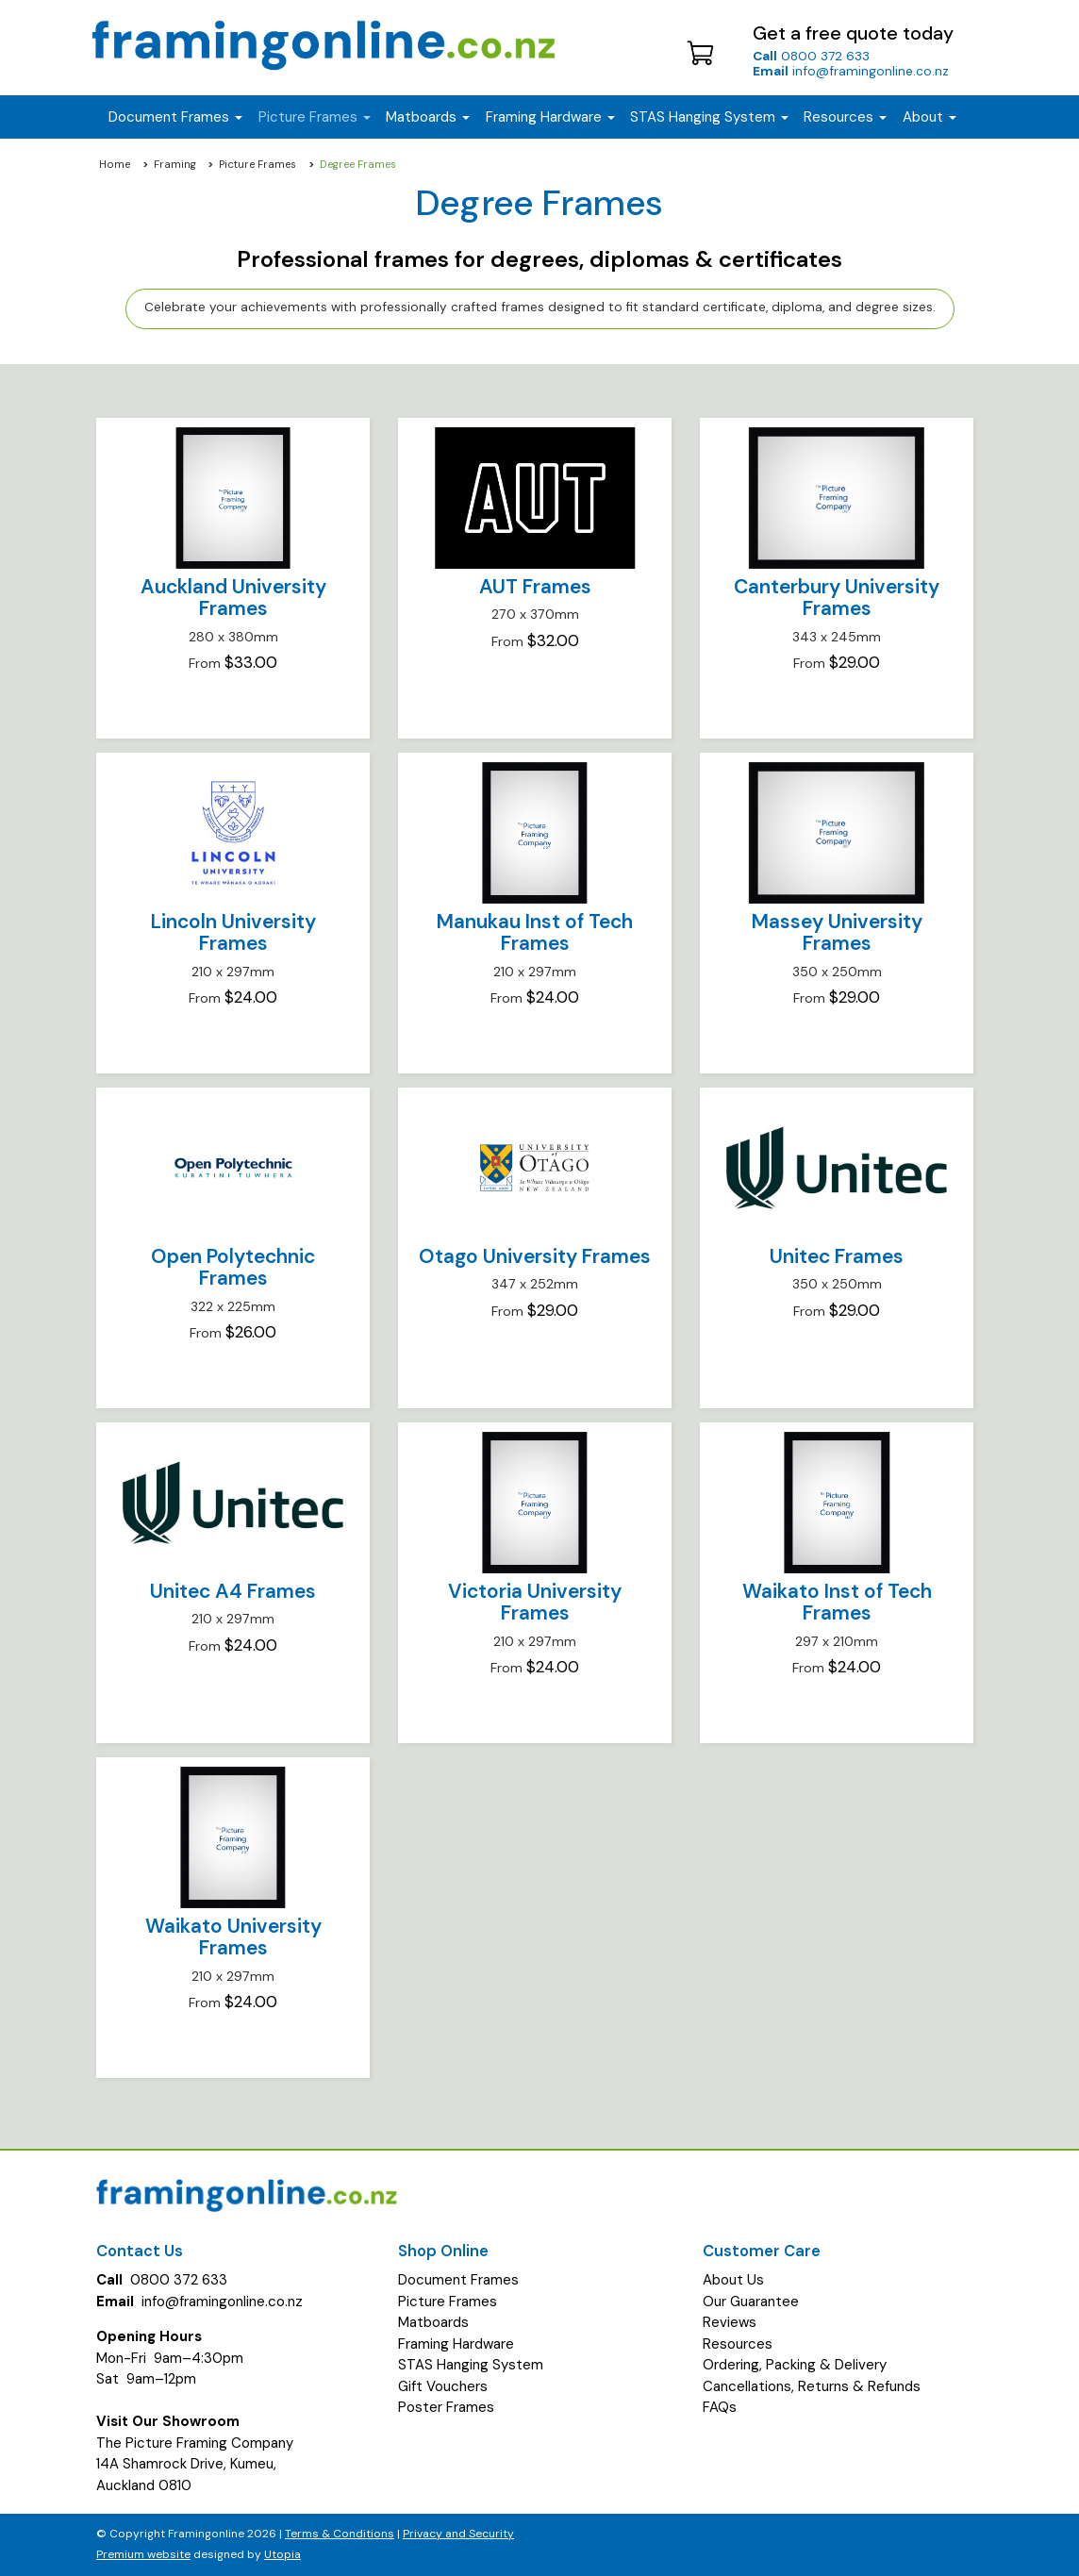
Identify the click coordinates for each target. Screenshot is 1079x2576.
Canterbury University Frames (836, 597)
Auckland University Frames (233, 597)
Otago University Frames (535, 1256)
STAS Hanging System (470, 2364)
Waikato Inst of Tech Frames (837, 1602)
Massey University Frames (837, 932)
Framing (175, 164)
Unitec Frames (837, 1256)
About (929, 117)
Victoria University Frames (535, 1602)
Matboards (433, 2322)
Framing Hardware (456, 2344)
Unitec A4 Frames (233, 1591)
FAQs (720, 2407)
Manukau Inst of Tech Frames (535, 932)
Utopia (282, 2554)
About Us (733, 2279)
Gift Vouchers (443, 2386)
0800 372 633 (811, 55)
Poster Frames (446, 2407)
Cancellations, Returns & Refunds (812, 2386)
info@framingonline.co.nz (851, 70)
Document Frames (458, 2279)
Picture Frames (257, 164)
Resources (845, 117)
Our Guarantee (751, 2301)
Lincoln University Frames (233, 932)
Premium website (143, 2554)
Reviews (729, 2322)
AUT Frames (535, 586)
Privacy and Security (458, 2533)
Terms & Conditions (339, 2533)
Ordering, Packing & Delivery (795, 2364)
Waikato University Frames (233, 1937)
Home (114, 164)
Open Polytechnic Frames (233, 1267)
